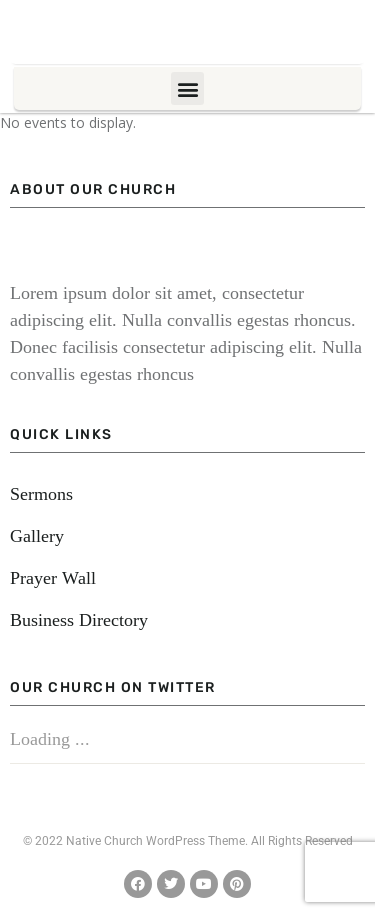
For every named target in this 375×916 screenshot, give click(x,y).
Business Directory (79, 620)
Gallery (37, 536)
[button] (187, 88)
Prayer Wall (53, 578)
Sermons (41, 494)
